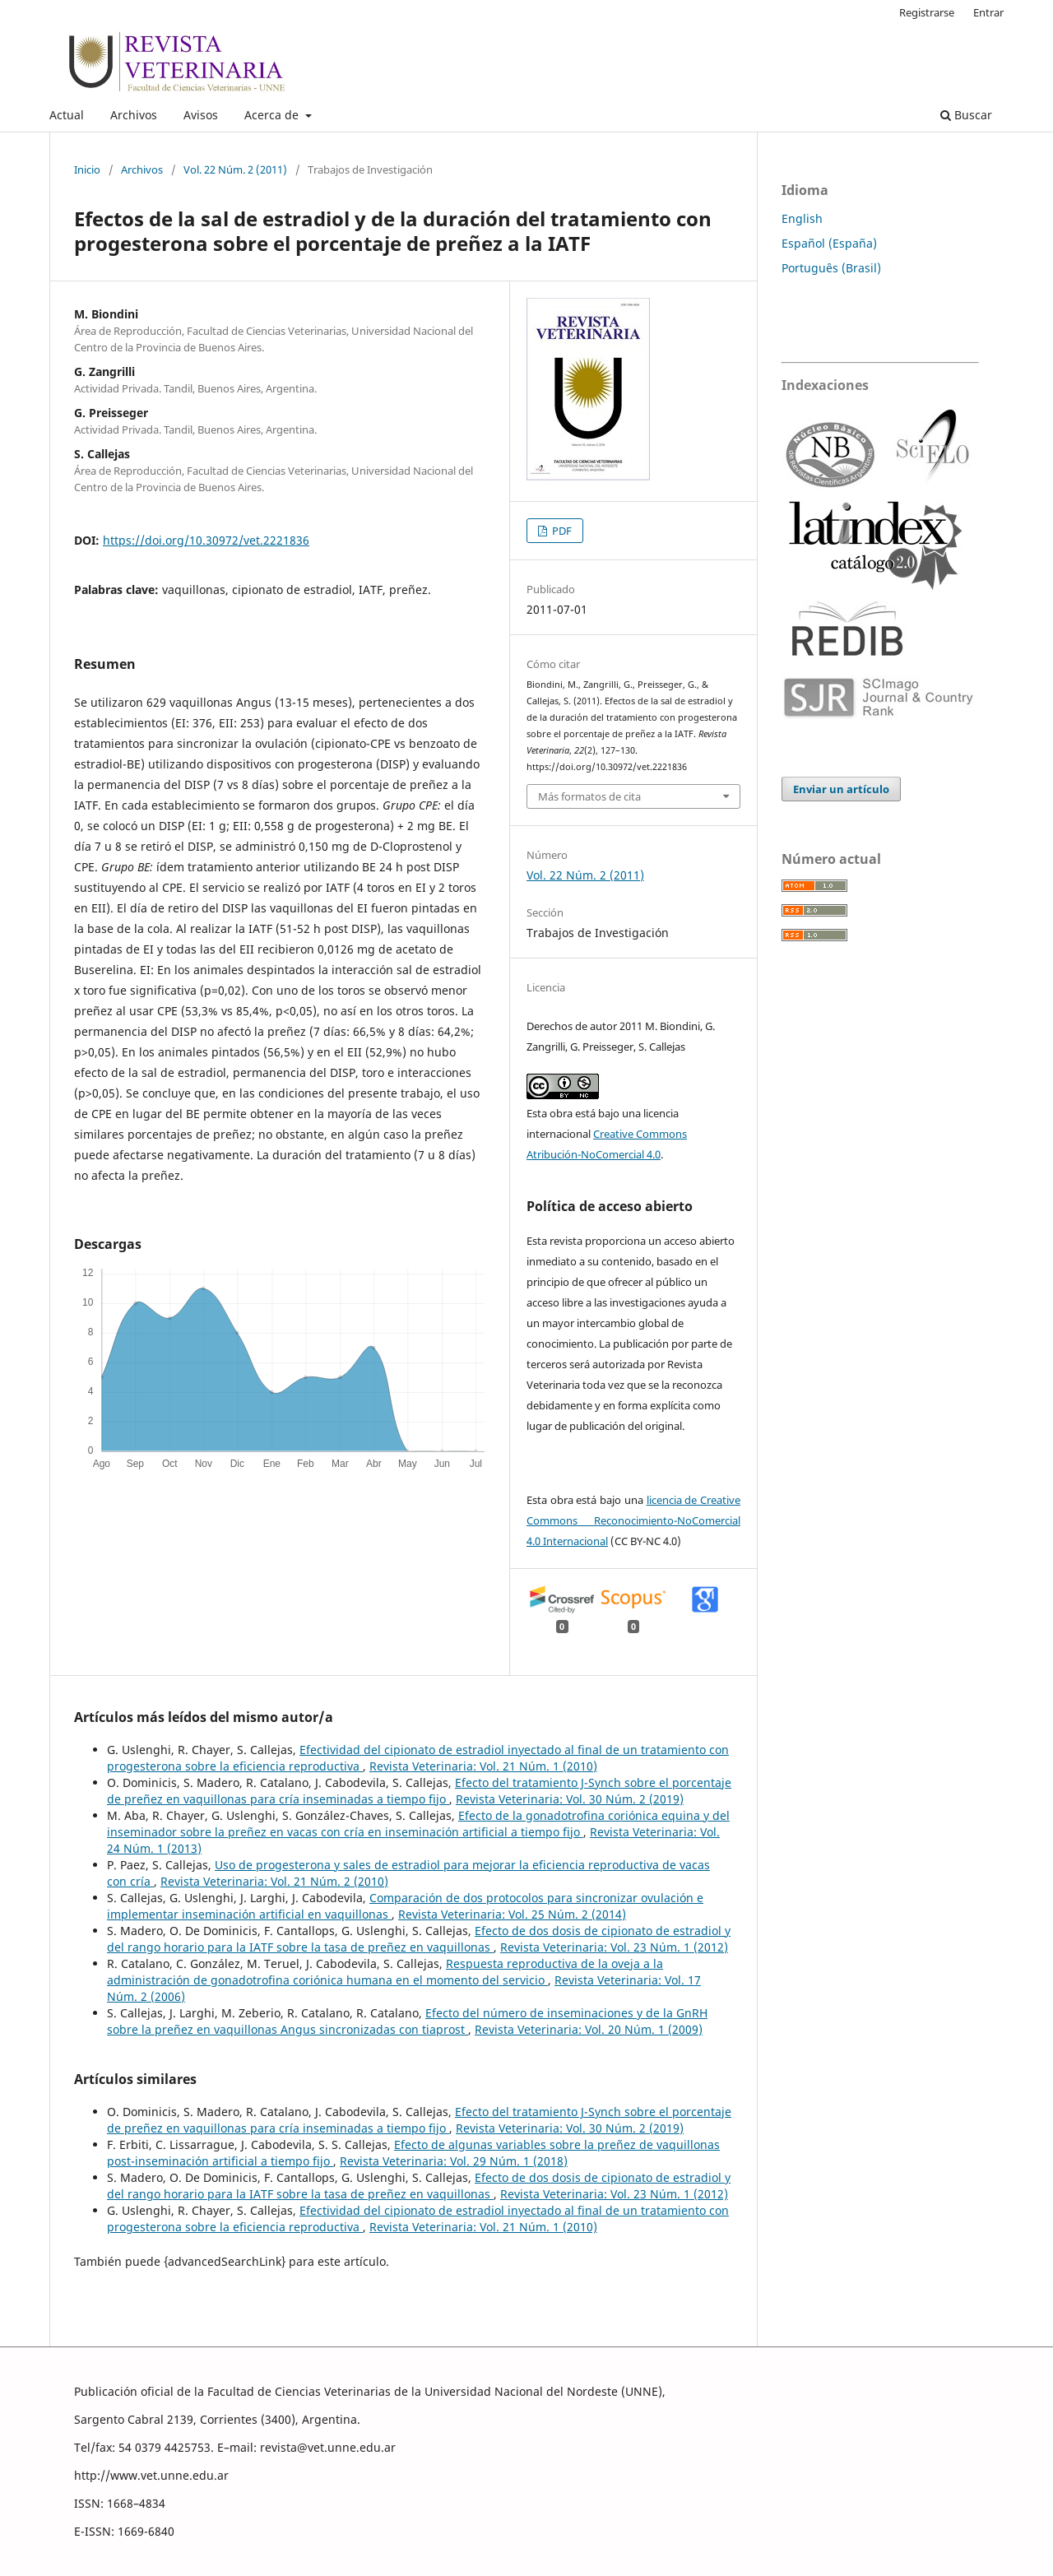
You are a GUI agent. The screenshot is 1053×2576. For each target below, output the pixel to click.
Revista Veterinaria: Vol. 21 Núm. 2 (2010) (274, 1881)
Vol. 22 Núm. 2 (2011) (235, 169)
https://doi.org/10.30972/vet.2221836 (206, 540)
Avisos (200, 115)
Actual (66, 115)
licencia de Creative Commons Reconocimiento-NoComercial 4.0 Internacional (633, 1520)
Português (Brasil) (831, 268)
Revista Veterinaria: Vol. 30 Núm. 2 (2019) (570, 1799)
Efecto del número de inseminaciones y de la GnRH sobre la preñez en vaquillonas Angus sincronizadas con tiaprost (407, 2021)
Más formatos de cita (589, 796)
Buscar (966, 115)
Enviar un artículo (841, 789)
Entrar (988, 12)
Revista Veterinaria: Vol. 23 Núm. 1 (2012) (614, 1947)
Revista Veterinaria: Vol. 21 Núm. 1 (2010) (483, 1766)
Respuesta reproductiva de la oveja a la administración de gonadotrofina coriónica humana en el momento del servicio (385, 1972)
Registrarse (926, 12)
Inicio (87, 169)
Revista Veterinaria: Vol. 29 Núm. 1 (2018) (454, 2161)
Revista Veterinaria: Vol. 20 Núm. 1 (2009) (589, 2029)
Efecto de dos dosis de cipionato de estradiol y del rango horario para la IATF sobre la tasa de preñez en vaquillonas (419, 1939)
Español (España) (829, 243)
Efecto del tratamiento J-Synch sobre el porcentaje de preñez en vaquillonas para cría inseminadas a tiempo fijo (419, 1791)
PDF (561, 530)
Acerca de (273, 115)
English (802, 218)
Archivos (133, 115)
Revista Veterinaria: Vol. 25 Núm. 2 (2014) (512, 1914)
